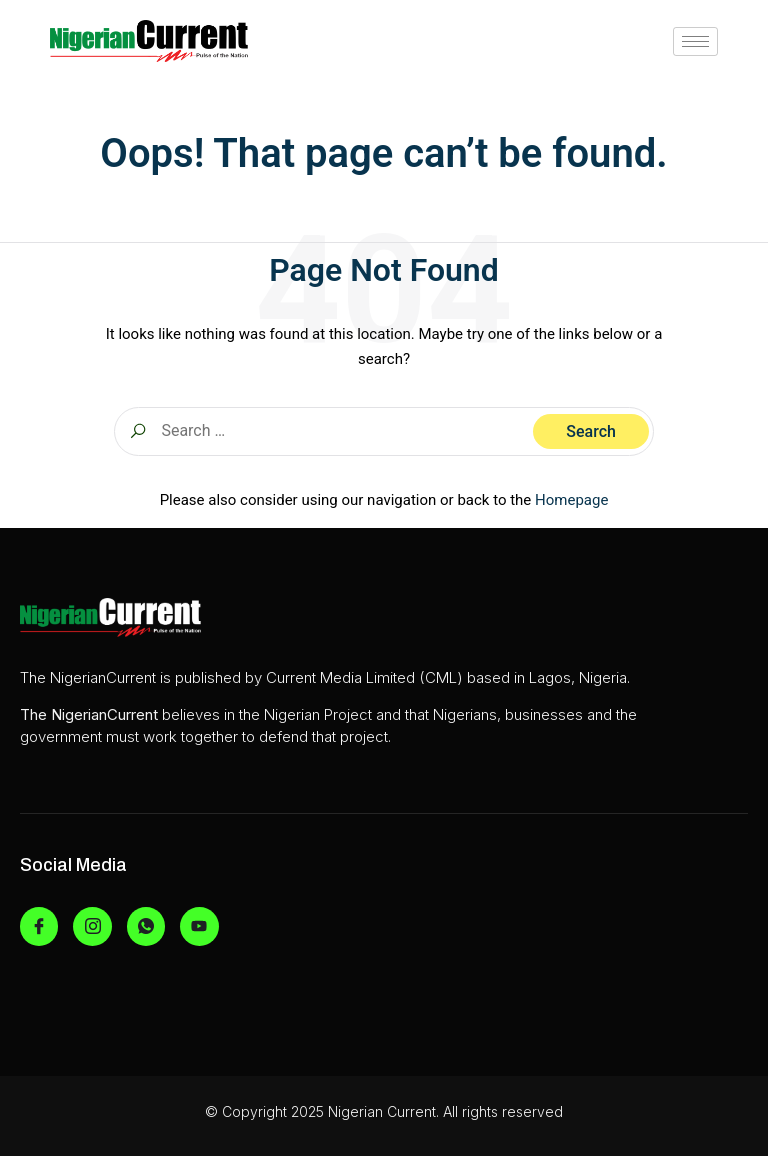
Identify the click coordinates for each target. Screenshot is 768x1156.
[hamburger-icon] (695, 41)
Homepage (571, 500)
